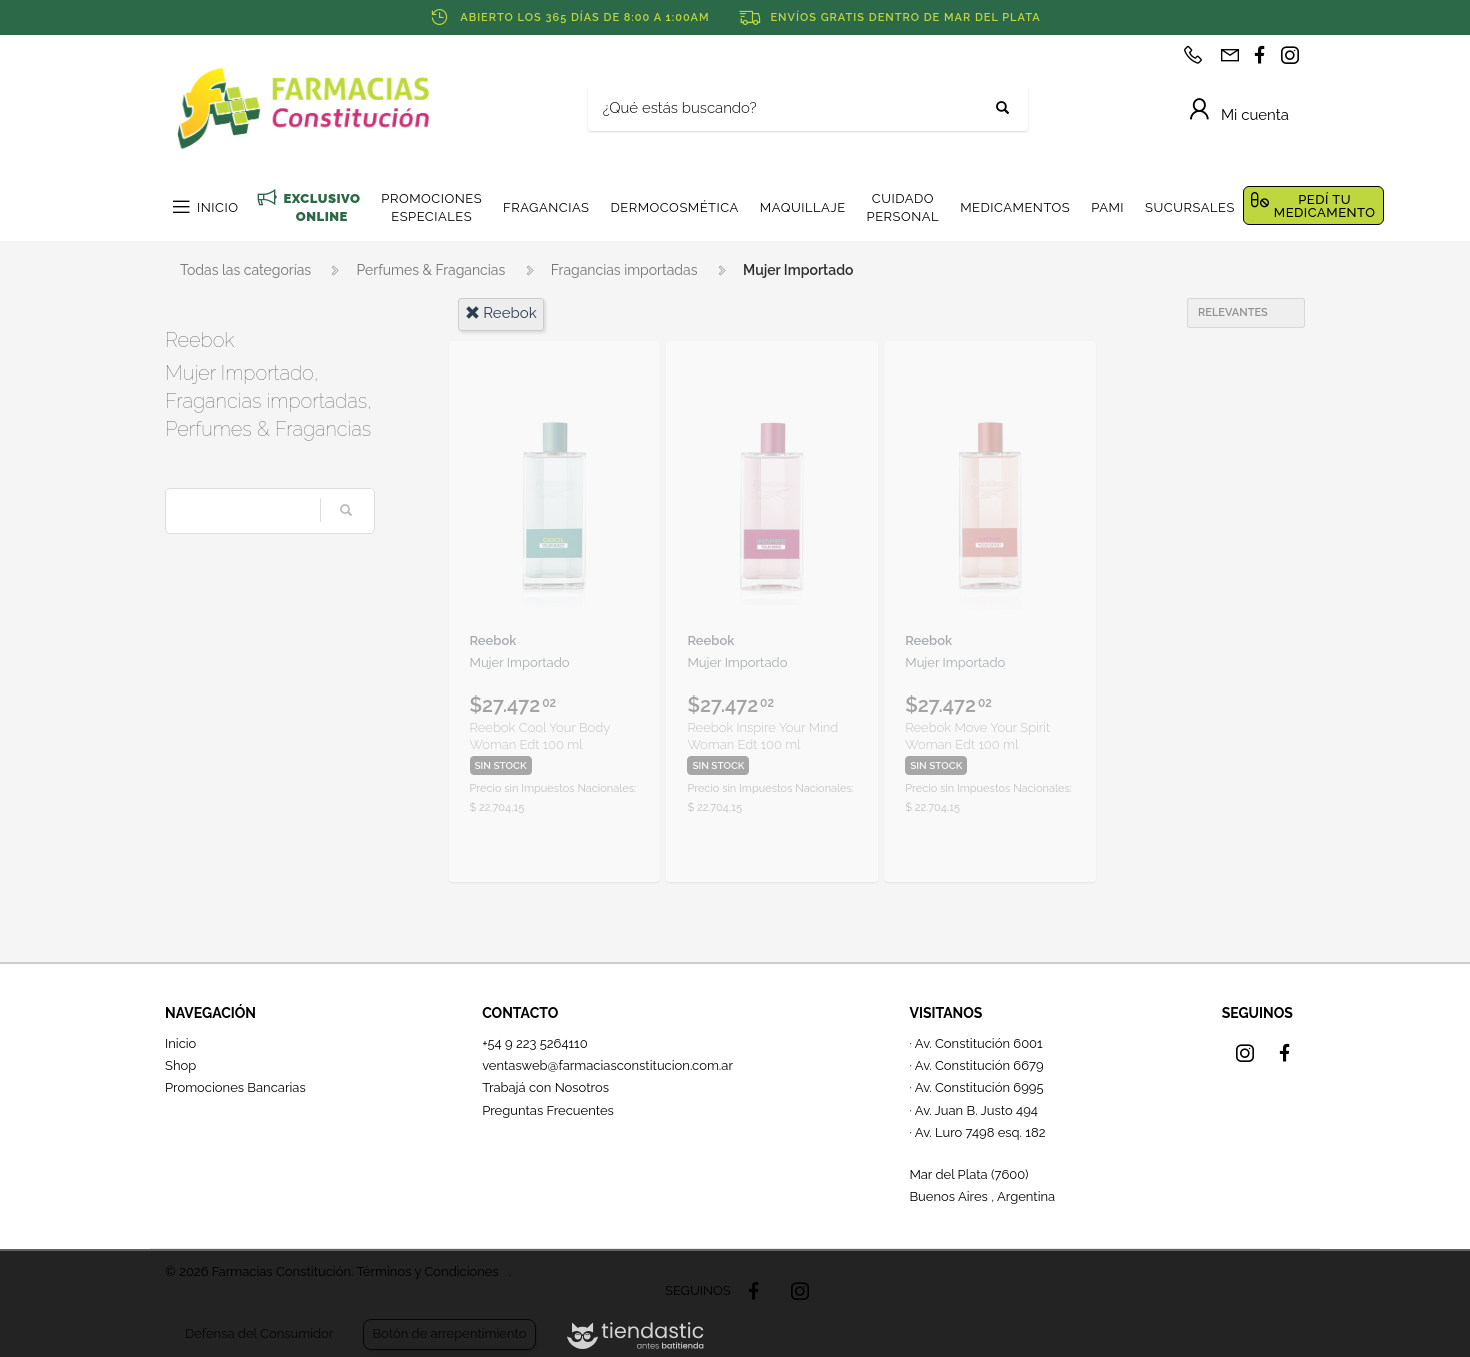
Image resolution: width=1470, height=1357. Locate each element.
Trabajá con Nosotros (545, 1087)
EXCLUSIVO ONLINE (321, 207)
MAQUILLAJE (803, 207)
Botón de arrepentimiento (449, 1333)
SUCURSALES (1190, 207)
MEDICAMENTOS (1015, 207)
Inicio (180, 1043)
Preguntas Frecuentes (548, 1110)
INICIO (217, 207)
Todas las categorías (245, 270)
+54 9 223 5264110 (535, 1043)
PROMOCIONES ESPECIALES (431, 207)
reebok (501, 313)
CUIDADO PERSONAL (903, 207)
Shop (180, 1065)
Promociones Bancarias (235, 1087)
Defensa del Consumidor (259, 1333)
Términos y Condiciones (427, 1271)
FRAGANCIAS (546, 207)
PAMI (1107, 207)
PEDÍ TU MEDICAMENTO (1325, 206)
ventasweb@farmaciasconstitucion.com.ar (607, 1065)
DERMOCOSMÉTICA (674, 207)
